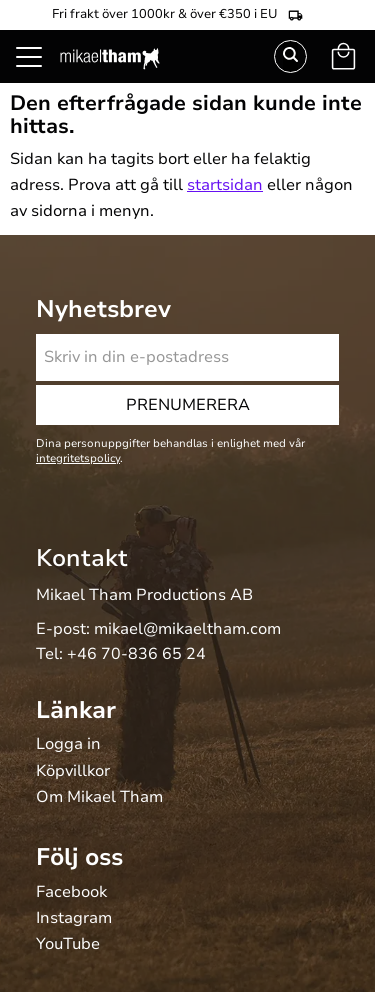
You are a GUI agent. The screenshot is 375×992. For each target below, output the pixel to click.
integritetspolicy (78, 458)
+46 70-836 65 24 (136, 654)
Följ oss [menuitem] (79, 857)
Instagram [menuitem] (74, 919)
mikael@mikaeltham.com (187, 629)
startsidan (225, 185)
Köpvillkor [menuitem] (73, 772)
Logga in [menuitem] (68, 745)
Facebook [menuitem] (71, 893)
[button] (40, 80)
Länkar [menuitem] (76, 710)
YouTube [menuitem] (68, 945)
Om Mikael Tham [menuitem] (99, 798)
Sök (290, 56)
